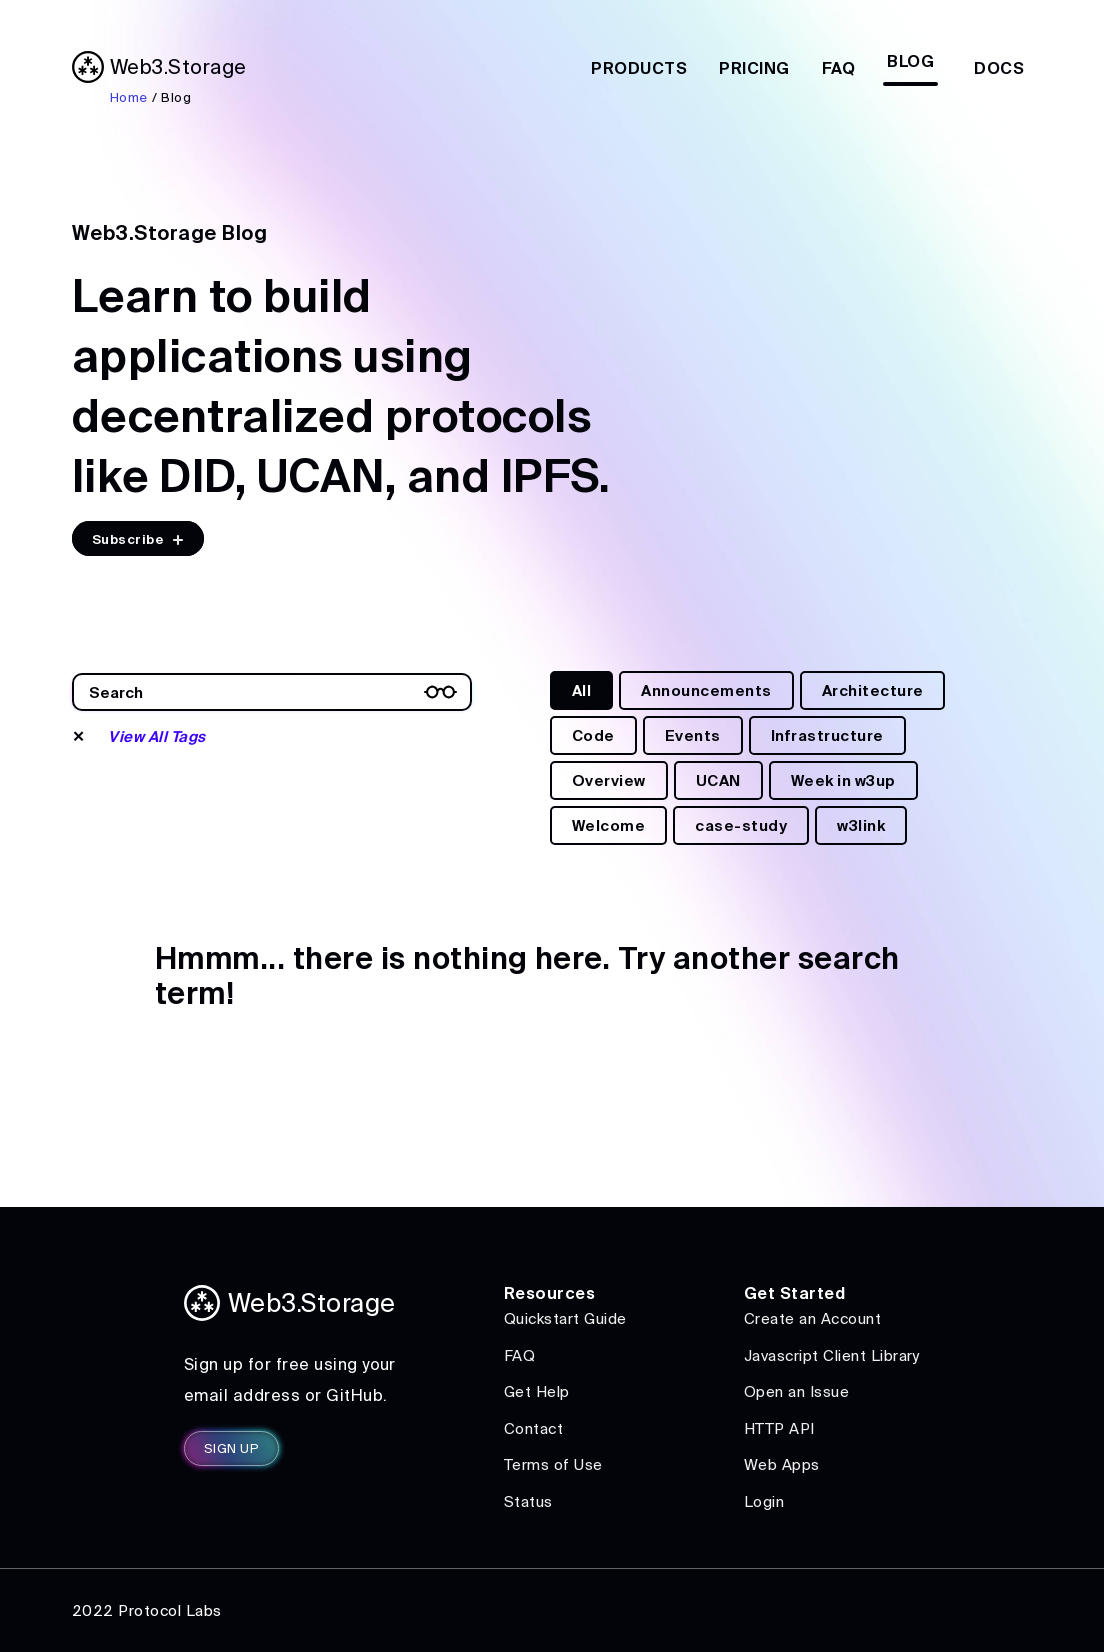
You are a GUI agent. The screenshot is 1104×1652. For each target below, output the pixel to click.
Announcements (706, 690)
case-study (741, 825)
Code (593, 735)
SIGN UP (231, 1448)
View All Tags (156, 736)
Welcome (608, 825)
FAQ (838, 68)
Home (129, 97)
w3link (861, 825)
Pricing (754, 68)
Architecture (873, 690)
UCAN (718, 780)
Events (693, 735)
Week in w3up (843, 780)
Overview (609, 780)
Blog (910, 61)
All (581, 690)
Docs (999, 68)
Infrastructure (827, 735)
